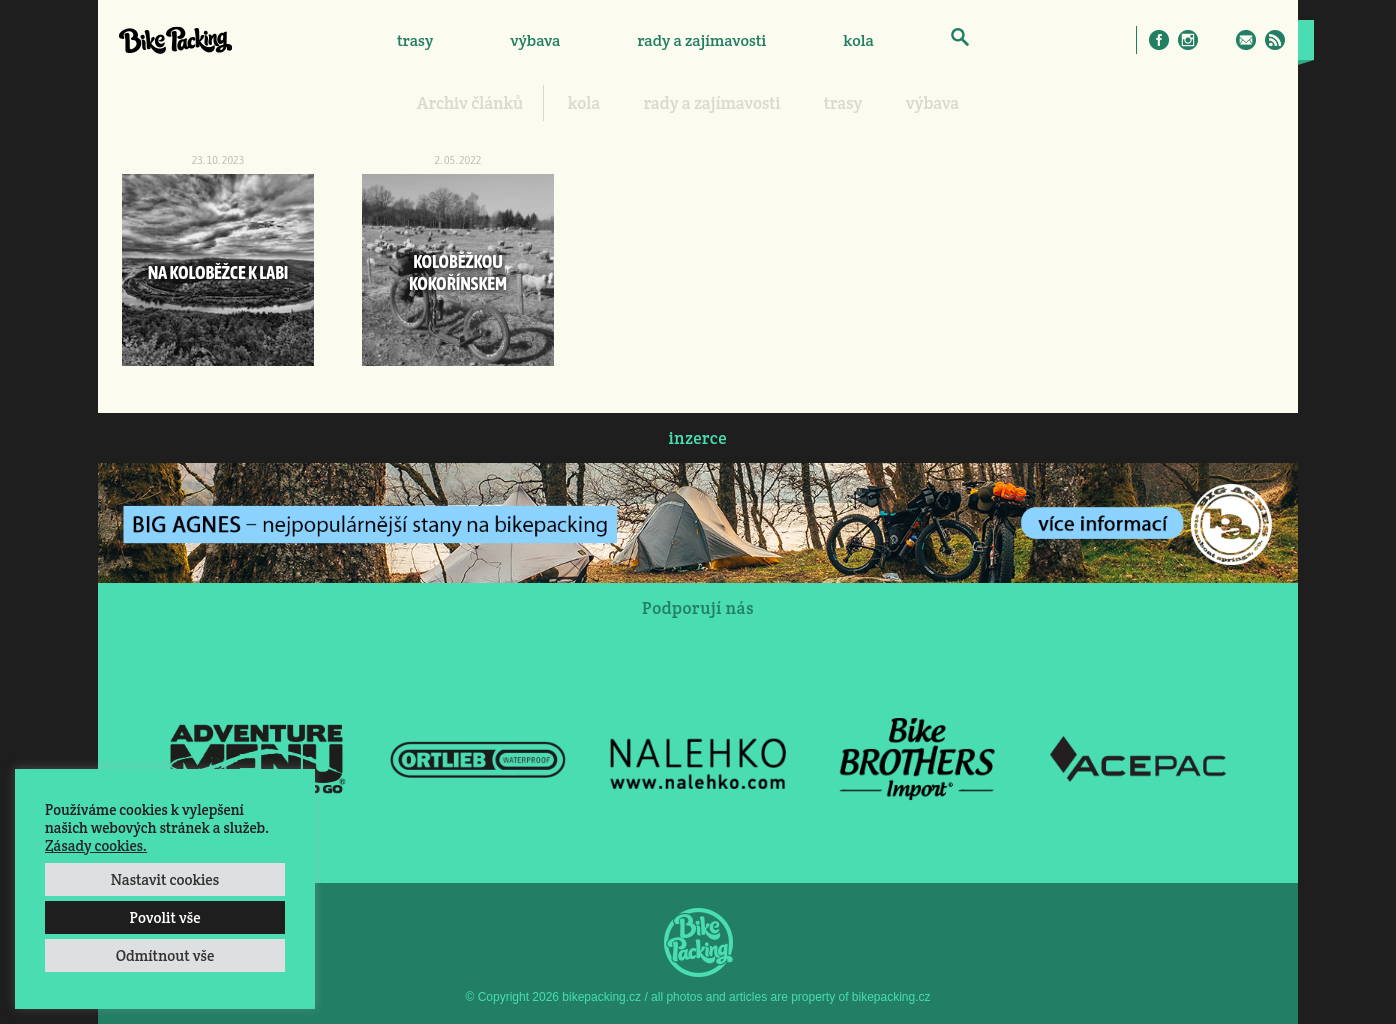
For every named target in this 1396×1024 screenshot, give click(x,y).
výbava (535, 40)
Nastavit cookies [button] (165, 879)
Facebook (1159, 40)
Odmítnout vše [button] (165, 955)
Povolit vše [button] (164, 917)
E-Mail (1246, 40)
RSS (1275, 40)
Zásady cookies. (96, 845)
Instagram (1188, 40)
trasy (415, 40)
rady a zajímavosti (702, 40)
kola (858, 40)
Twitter (1217, 40)
